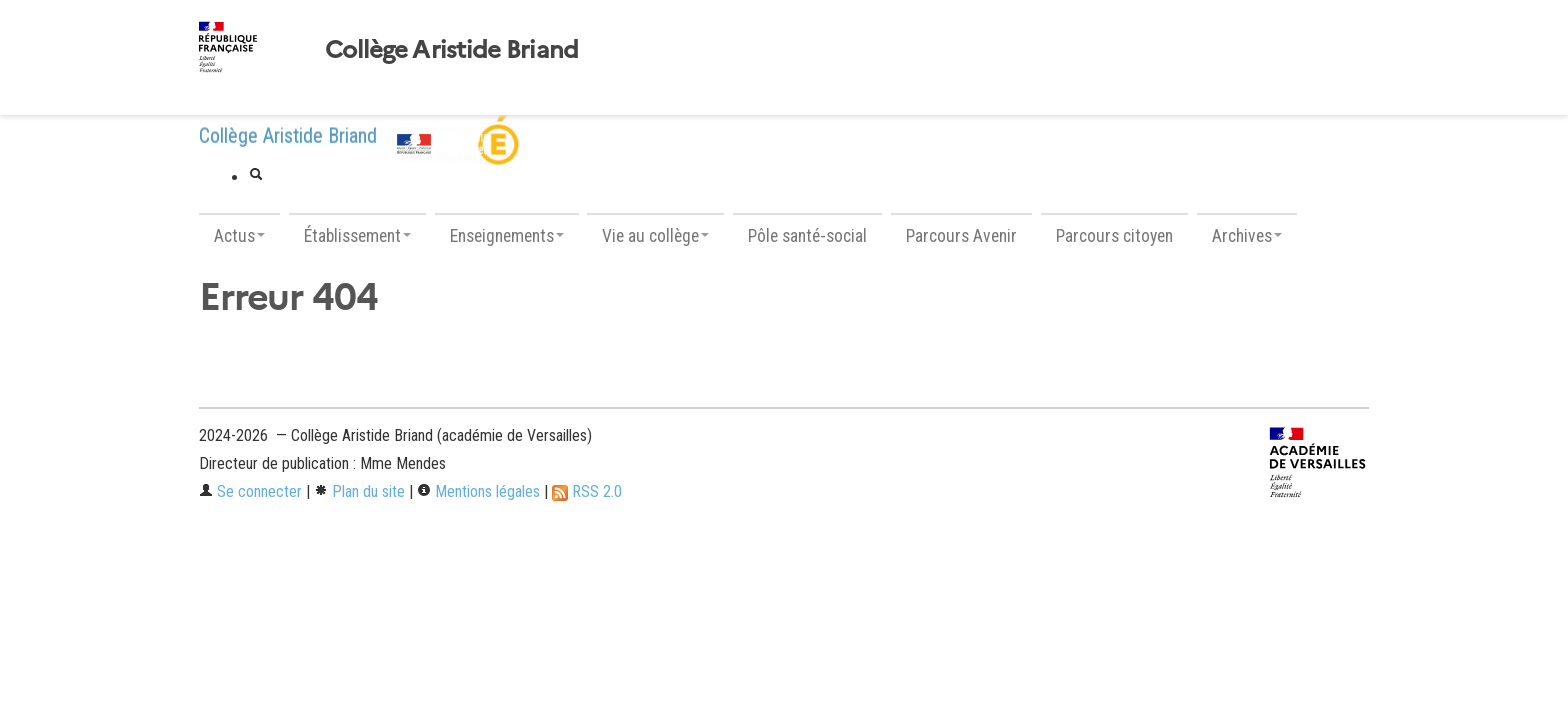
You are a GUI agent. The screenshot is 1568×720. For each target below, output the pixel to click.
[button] (256, 176)
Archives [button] (1247, 236)
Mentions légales (478, 491)
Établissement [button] (357, 236)
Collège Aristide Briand (451, 50)
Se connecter (250, 491)
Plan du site (359, 491)
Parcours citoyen (1114, 236)
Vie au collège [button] (655, 236)
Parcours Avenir (961, 236)
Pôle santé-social (807, 236)
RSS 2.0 (587, 491)
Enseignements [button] (507, 236)
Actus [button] (239, 236)
